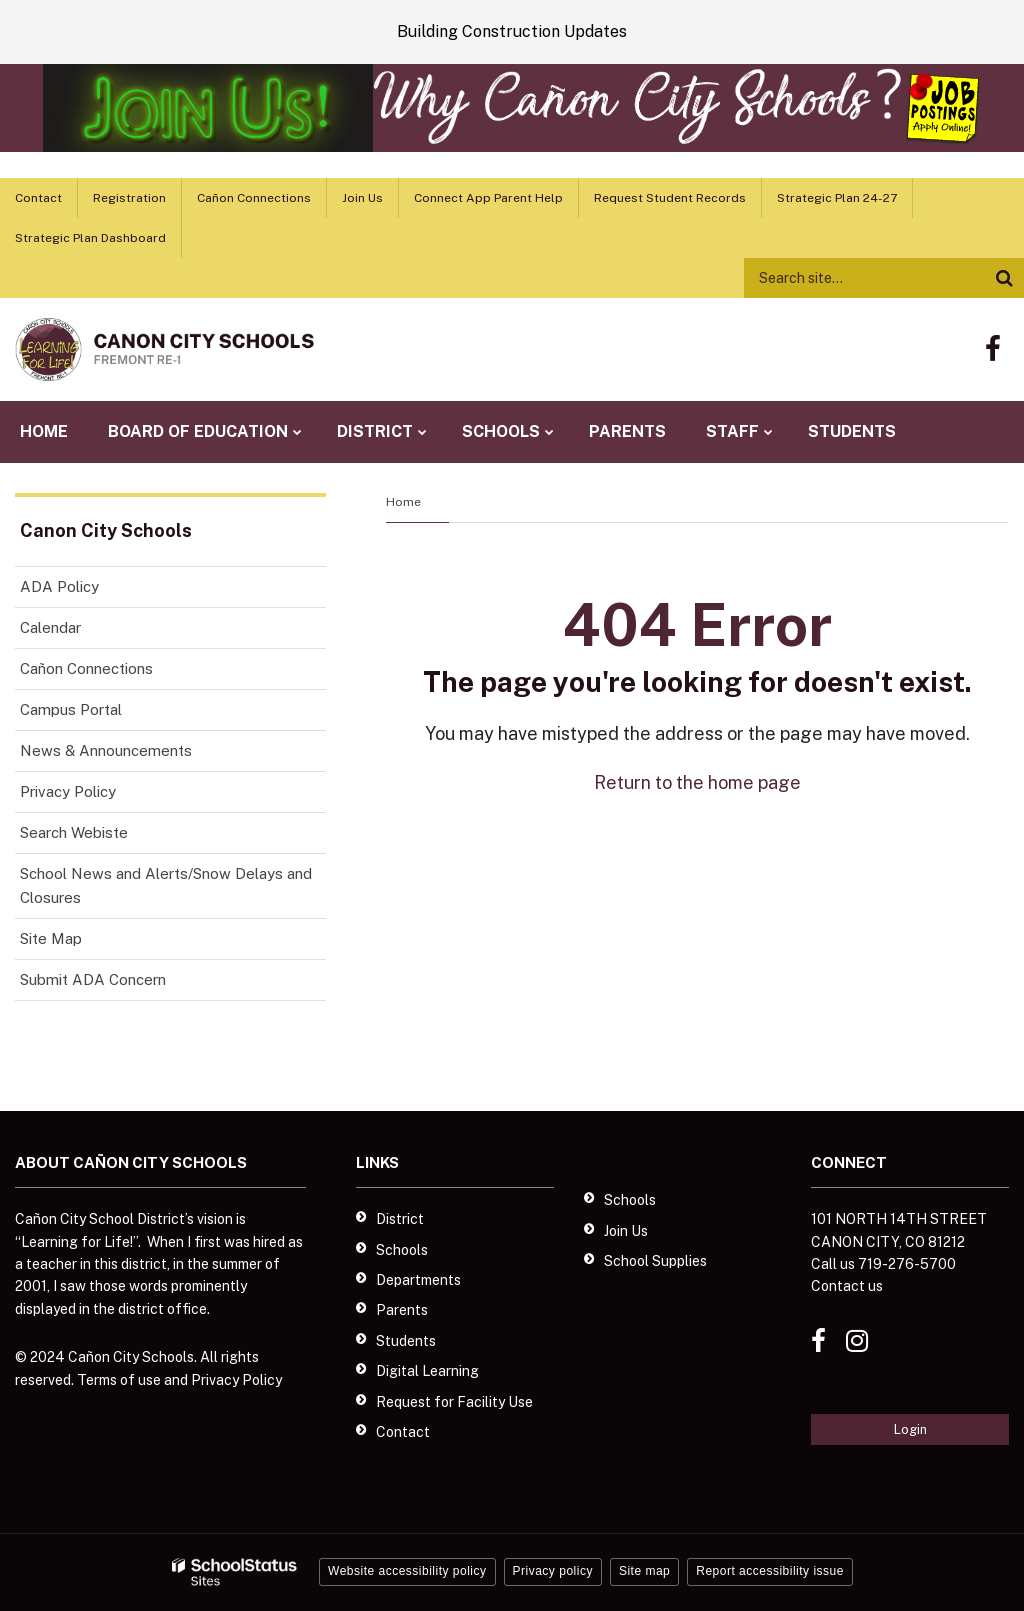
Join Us (362, 198)
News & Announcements (106, 750)
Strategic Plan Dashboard (90, 238)
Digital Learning (427, 1371)
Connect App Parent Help (488, 198)
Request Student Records (670, 198)
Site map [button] (644, 1571)
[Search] (1004, 278)
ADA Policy (59, 586)
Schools (402, 1250)
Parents (402, 1310)
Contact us (847, 1286)
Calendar (50, 627)
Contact (38, 198)
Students (406, 1341)
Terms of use (119, 1380)
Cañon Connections (254, 198)
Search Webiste (74, 832)
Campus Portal (71, 709)
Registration (129, 198)
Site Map (51, 938)
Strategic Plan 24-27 (837, 198)
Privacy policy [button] (553, 1571)
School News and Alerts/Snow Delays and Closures (166, 885)
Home (403, 502)
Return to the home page (697, 782)
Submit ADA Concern (93, 979)
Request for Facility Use (454, 1402)
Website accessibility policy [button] (407, 1571)
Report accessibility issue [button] (770, 1571)
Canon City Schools (106, 530)
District (400, 1219)
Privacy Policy (68, 791)
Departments (418, 1280)
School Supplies (655, 1261)
